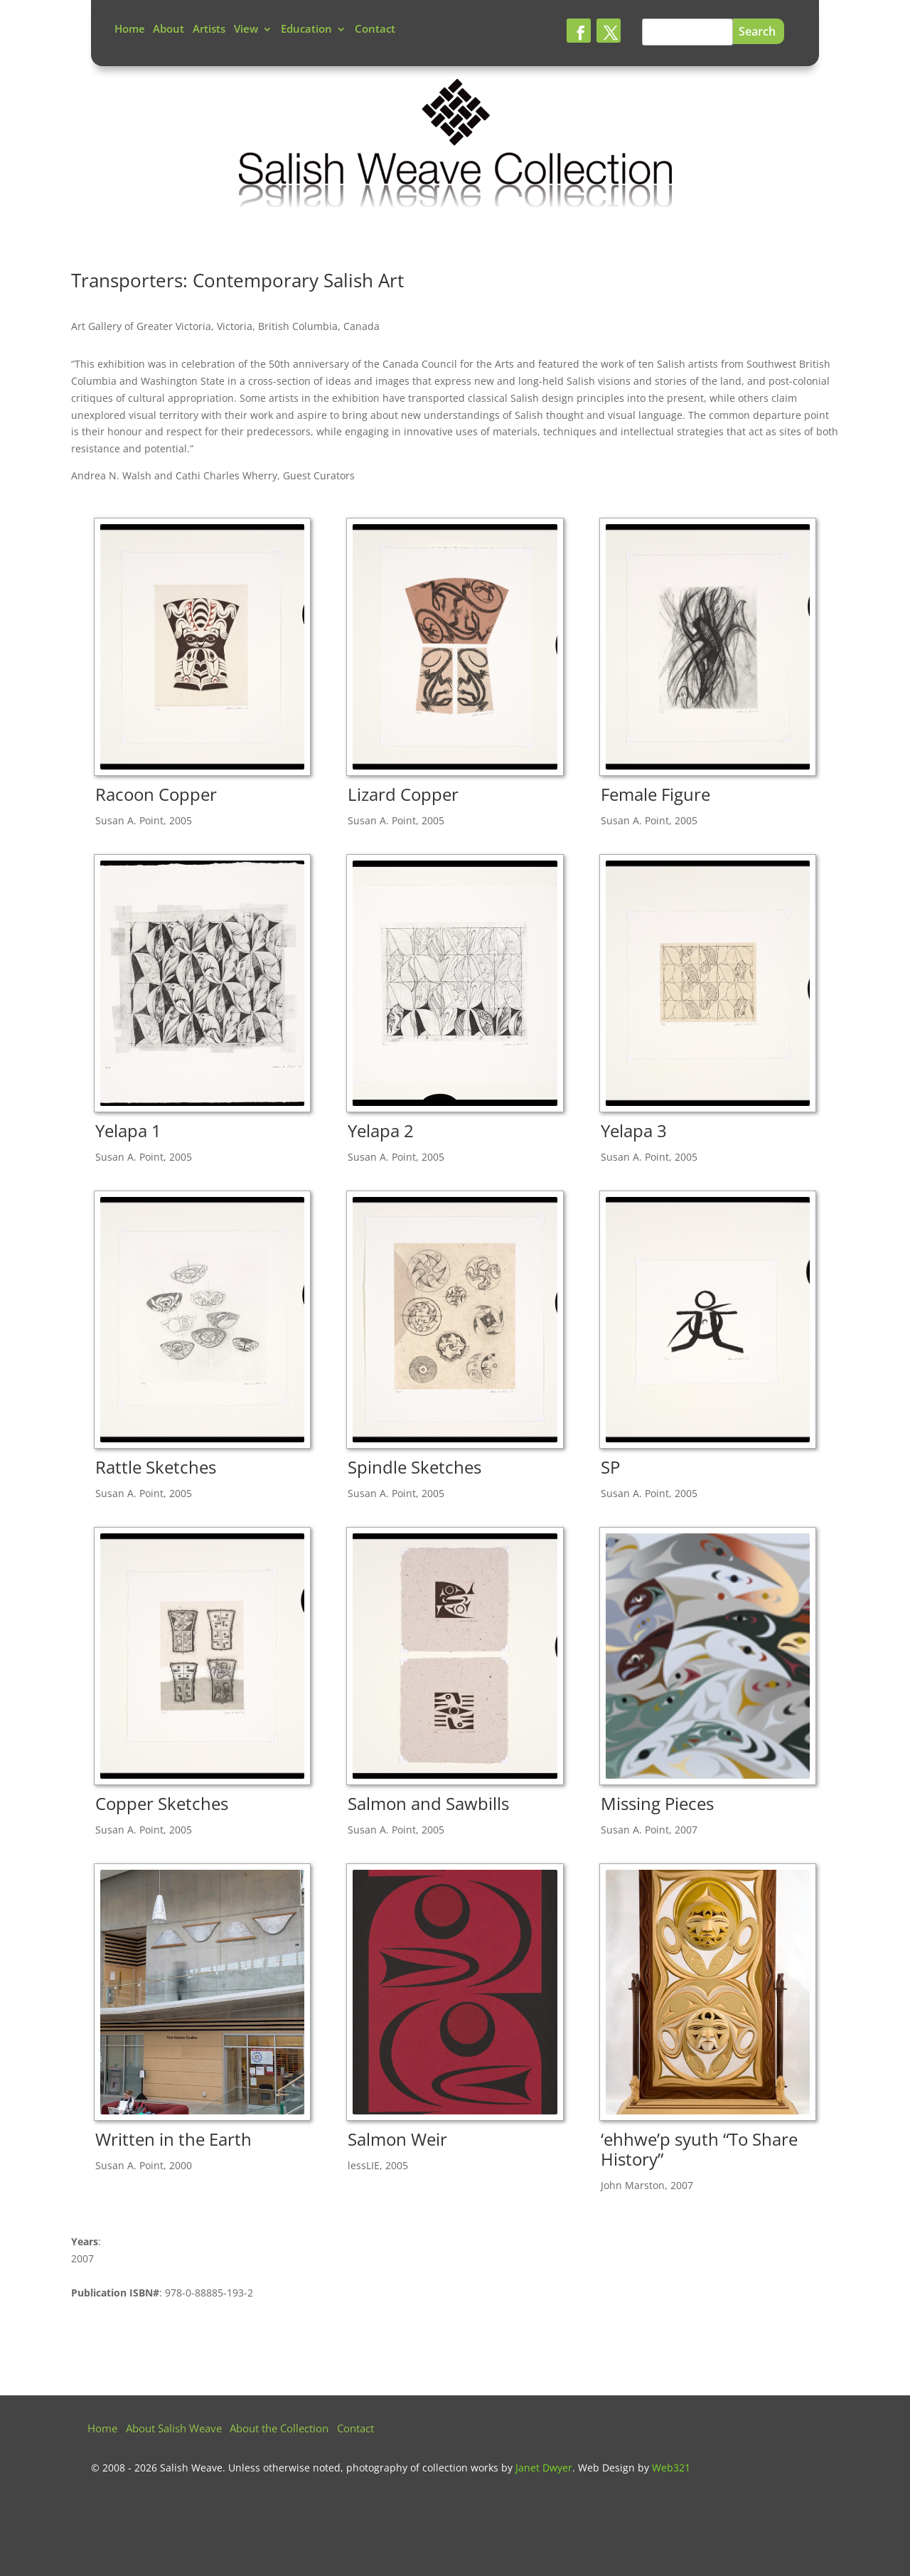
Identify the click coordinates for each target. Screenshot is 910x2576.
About (168, 30)
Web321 (671, 2467)
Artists (209, 30)
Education (306, 30)
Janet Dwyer (543, 2467)
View (246, 30)
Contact (375, 30)
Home (129, 30)
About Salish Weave (174, 2430)
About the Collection (279, 2430)
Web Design (606, 2467)
